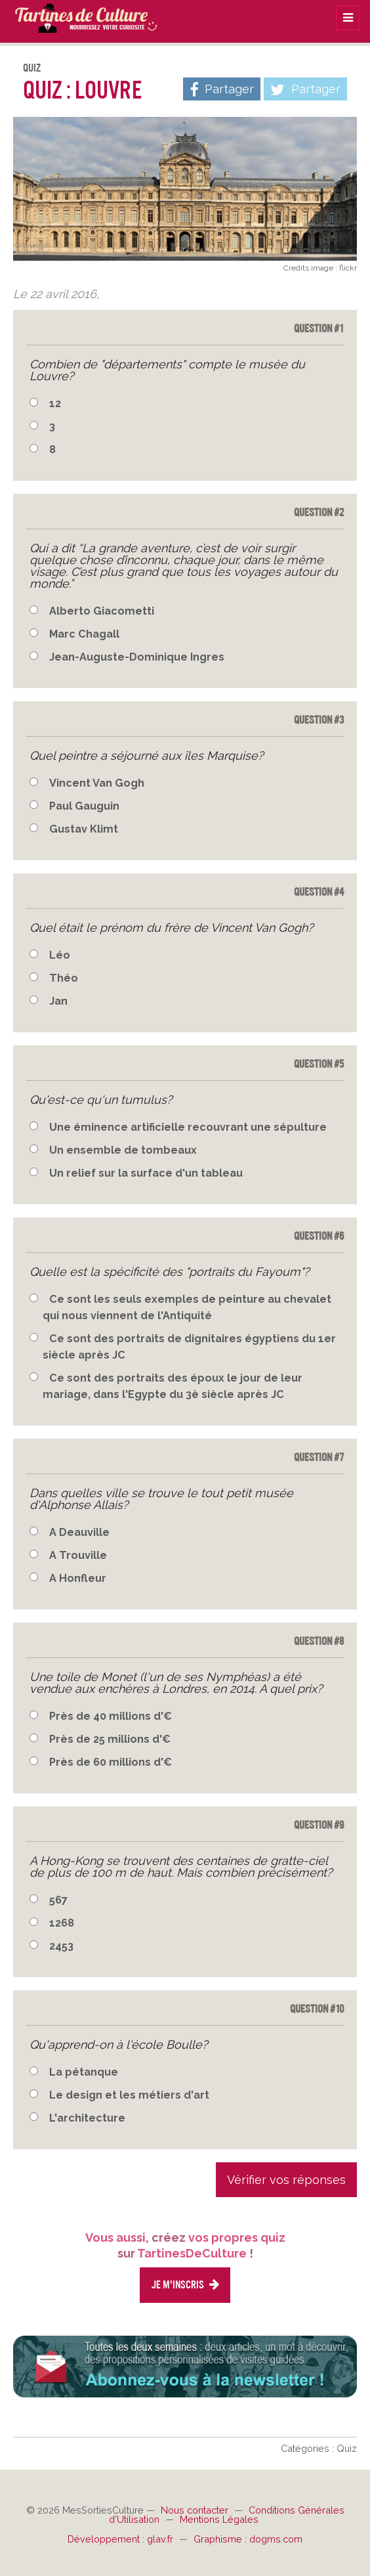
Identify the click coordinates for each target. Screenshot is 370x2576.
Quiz (32, 68)
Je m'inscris (185, 2285)
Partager (305, 90)
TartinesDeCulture (78, 16)
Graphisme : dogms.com (248, 2538)
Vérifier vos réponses (286, 2180)
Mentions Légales (219, 2519)
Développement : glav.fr (122, 2538)
